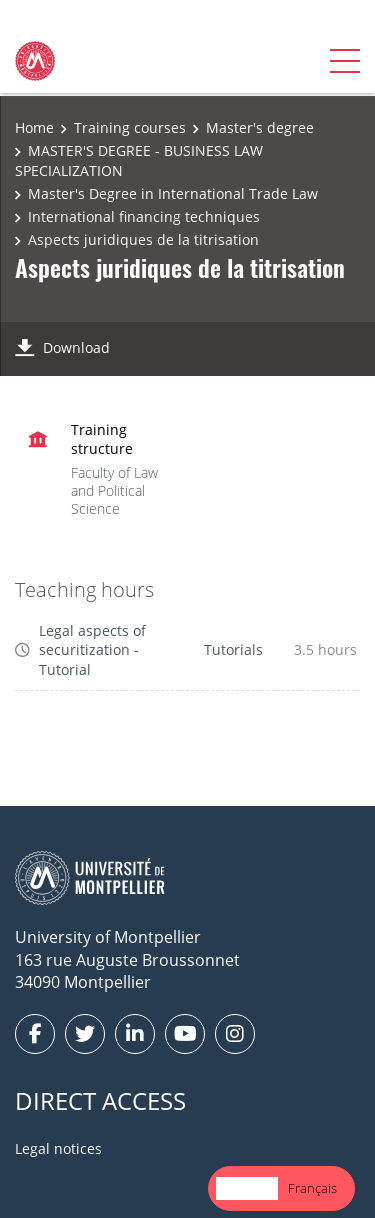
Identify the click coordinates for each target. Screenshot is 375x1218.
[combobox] (247, 1188)
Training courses (130, 127)
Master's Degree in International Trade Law (173, 193)
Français (312, 1188)
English (247, 1188)
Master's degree (260, 127)
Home (34, 127)
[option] (312, 1188)
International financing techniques (144, 216)
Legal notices (58, 1148)
